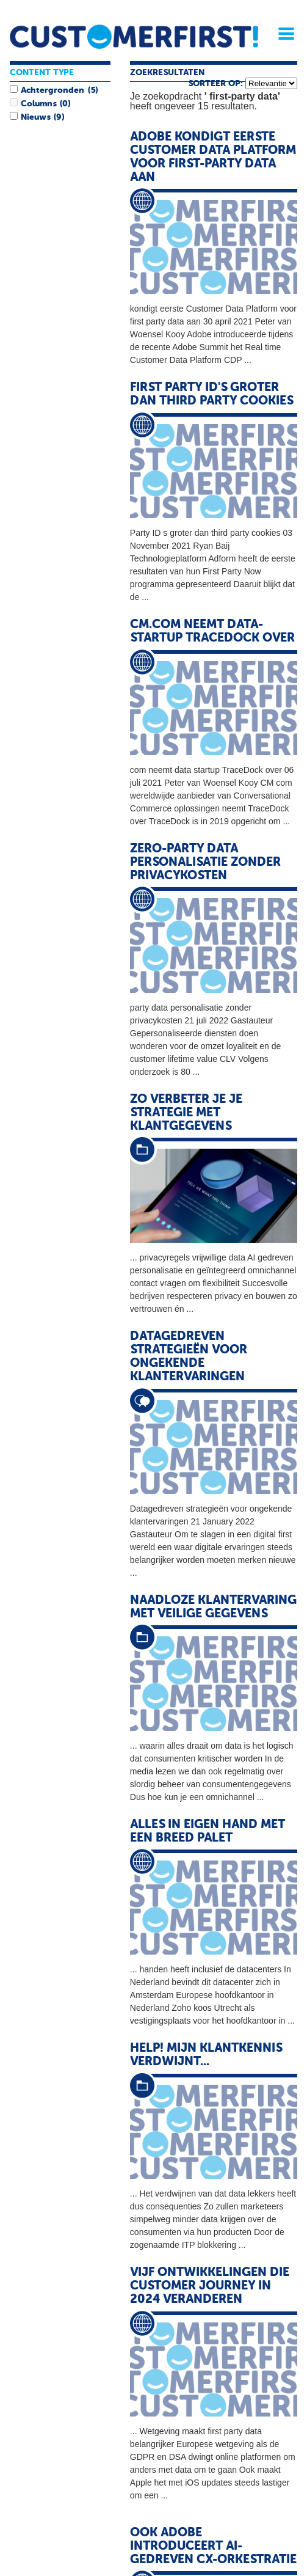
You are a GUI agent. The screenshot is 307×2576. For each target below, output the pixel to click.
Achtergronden (52, 90)
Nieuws (35, 117)
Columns (38, 104)
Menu (282, 33)
